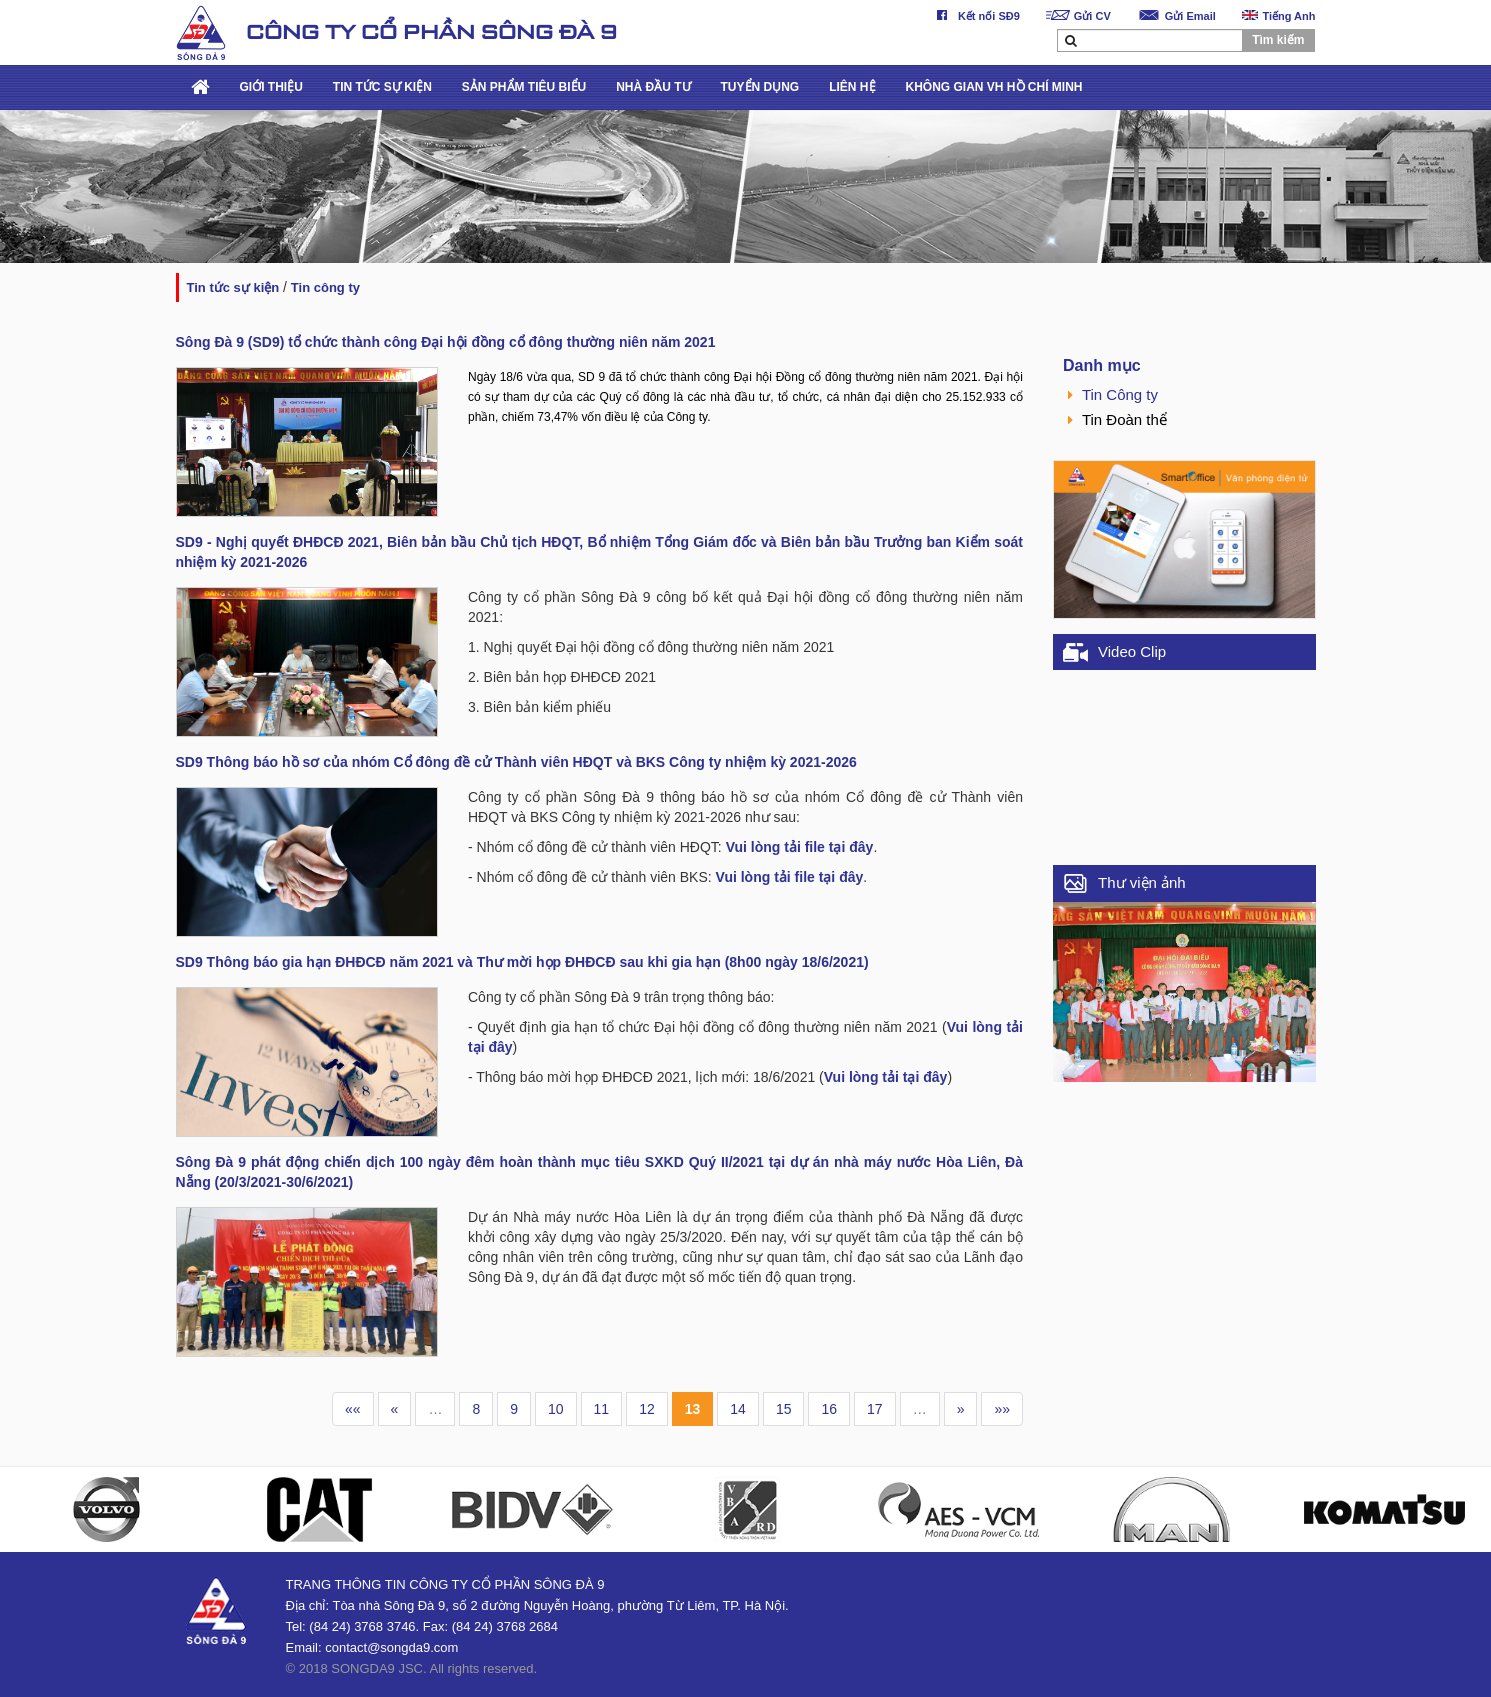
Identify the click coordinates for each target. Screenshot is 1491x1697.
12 (647, 1409)
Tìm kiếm (1278, 40)
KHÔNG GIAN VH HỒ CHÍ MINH (994, 87)
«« (353, 1409)
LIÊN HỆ (852, 87)
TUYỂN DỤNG (760, 87)
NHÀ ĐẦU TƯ (653, 87)
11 (602, 1409)
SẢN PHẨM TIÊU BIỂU (524, 87)
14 (738, 1409)
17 (875, 1409)
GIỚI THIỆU (271, 87)
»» (1002, 1409)
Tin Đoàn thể (1117, 419)
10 (556, 1409)
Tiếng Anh (1279, 16)
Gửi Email (1176, 16)
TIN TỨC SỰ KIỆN (382, 87)
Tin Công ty (325, 287)
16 (829, 1409)
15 (784, 1409)
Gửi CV (1078, 16)
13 (693, 1409)
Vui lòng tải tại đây (886, 1077)
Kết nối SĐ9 (975, 16)
